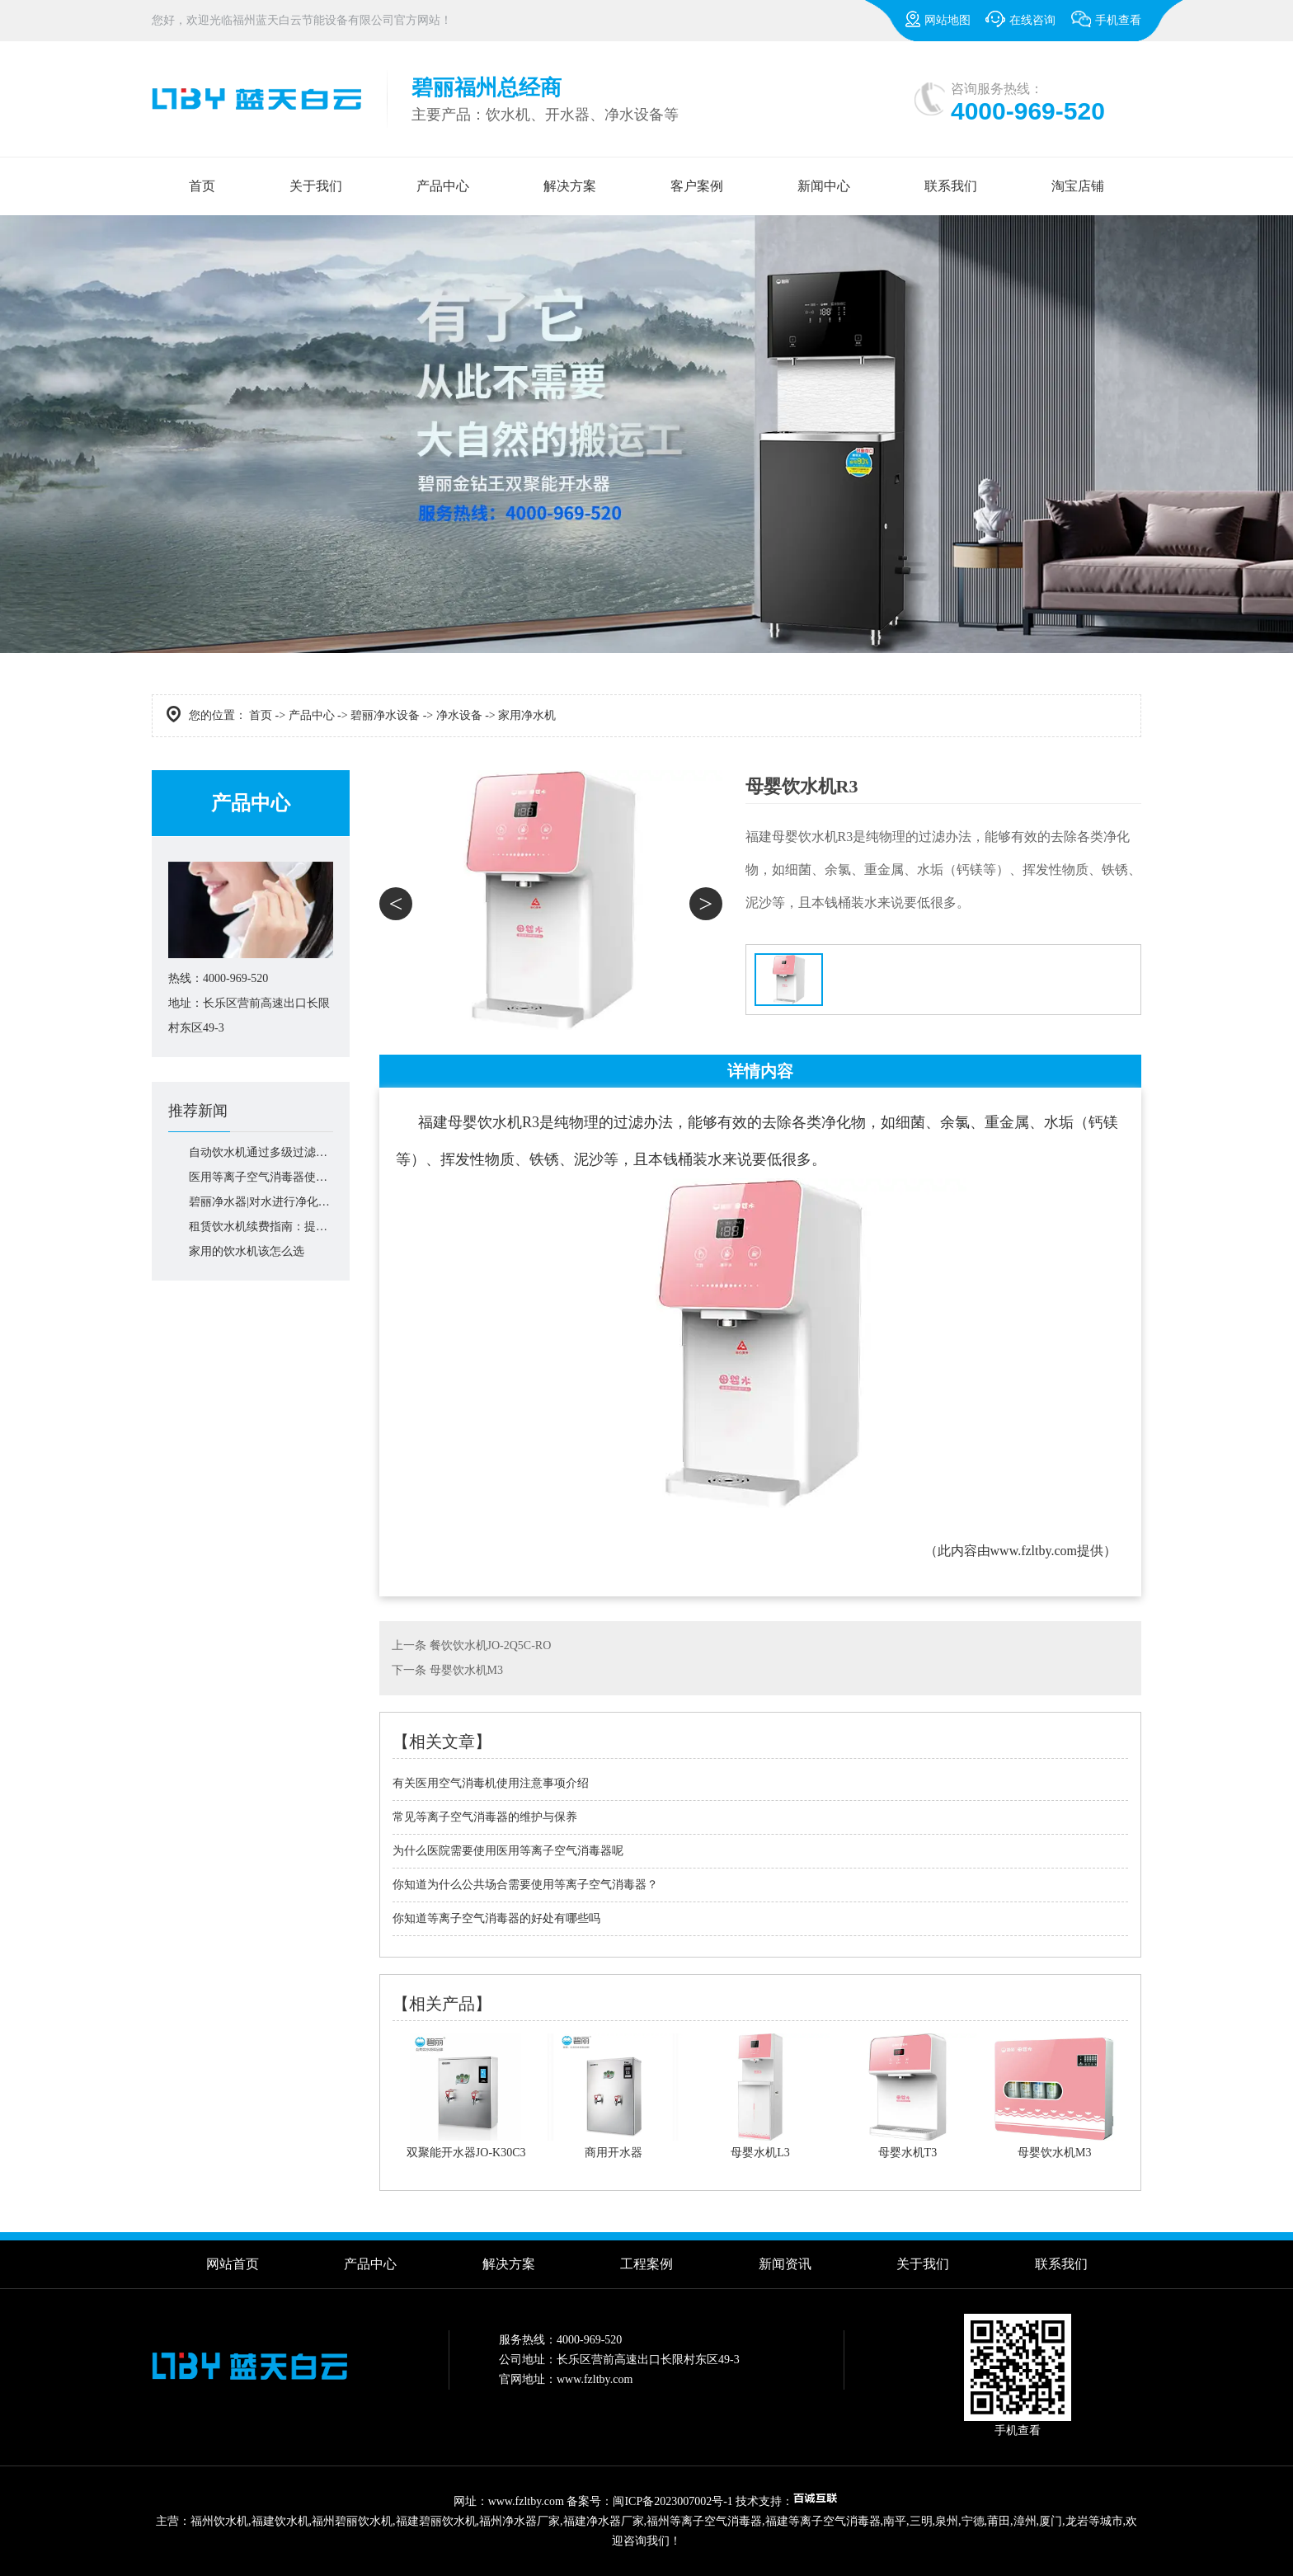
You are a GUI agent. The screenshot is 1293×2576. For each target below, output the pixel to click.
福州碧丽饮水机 (352, 2521)
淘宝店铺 (1077, 186)
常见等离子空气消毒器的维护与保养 (485, 1817)
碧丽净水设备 (385, 715)
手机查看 (1106, 26)
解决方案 (569, 186)
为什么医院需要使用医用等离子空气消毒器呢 (508, 1851)
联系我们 (950, 186)
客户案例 (696, 186)
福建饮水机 (280, 2521)
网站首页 (232, 2264)
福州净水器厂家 (519, 2521)
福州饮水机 (219, 2521)
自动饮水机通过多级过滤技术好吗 (261, 1152)
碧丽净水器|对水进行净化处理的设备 (261, 1202)
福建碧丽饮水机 (436, 2521)
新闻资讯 (785, 2264)
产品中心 (442, 186)
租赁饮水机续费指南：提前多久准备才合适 (261, 1226)
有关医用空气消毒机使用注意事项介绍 (491, 1783)
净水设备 (459, 715)
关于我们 (315, 186)
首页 (202, 186)
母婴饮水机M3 (466, 1670)
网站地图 (938, 19)
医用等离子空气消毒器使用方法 (261, 1177)
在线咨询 (1020, 19)
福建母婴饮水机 (470, 1122)
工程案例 (646, 2264)
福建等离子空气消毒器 (823, 2521)
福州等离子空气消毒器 (704, 2521)
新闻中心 (823, 186)
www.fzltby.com (1033, 1551)
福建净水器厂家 (603, 2521)
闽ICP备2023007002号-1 (672, 2501)
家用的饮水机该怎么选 (246, 1251)
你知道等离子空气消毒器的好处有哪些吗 (496, 1918)
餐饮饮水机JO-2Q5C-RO (491, 1645)
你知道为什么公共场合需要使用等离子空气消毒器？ (525, 1884)
